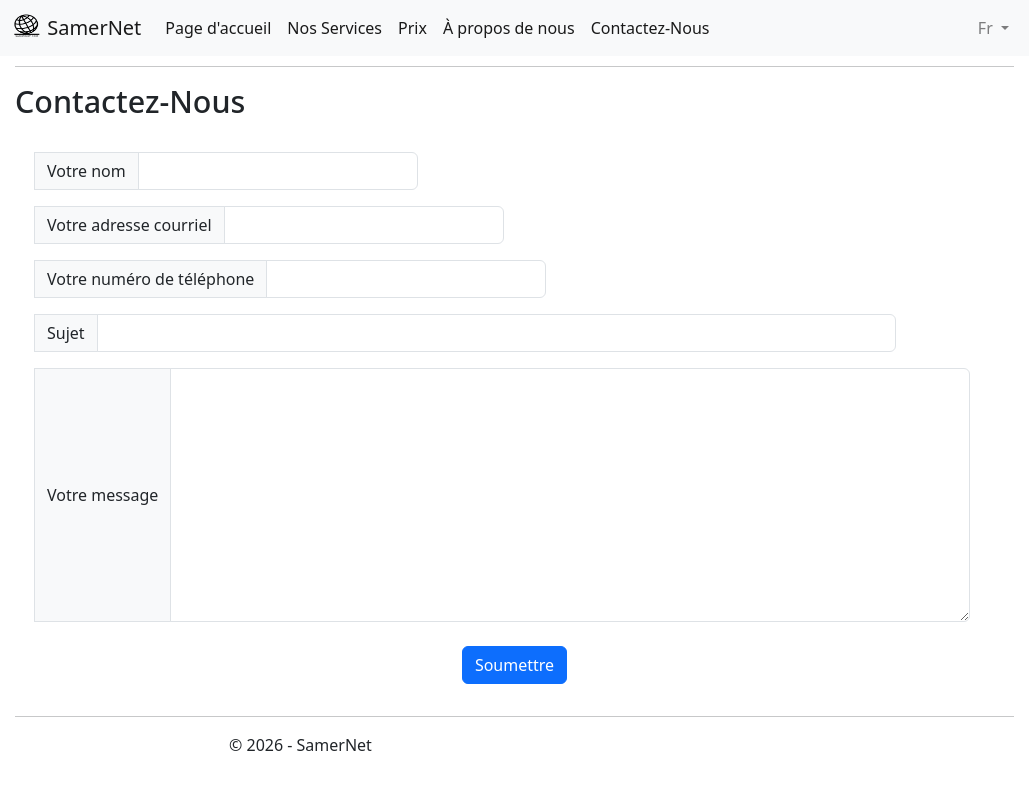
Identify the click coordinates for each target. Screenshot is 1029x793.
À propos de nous (509, 28)
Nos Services (334, 28)
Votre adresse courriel (129, 225)
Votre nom (86, 171)
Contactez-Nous (650, 28)
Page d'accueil (218, 28)
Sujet (66, 333)
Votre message (102, 495)
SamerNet (76, 27)
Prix (412, 28)
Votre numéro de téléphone (150, 279)
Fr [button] (987, 28)
